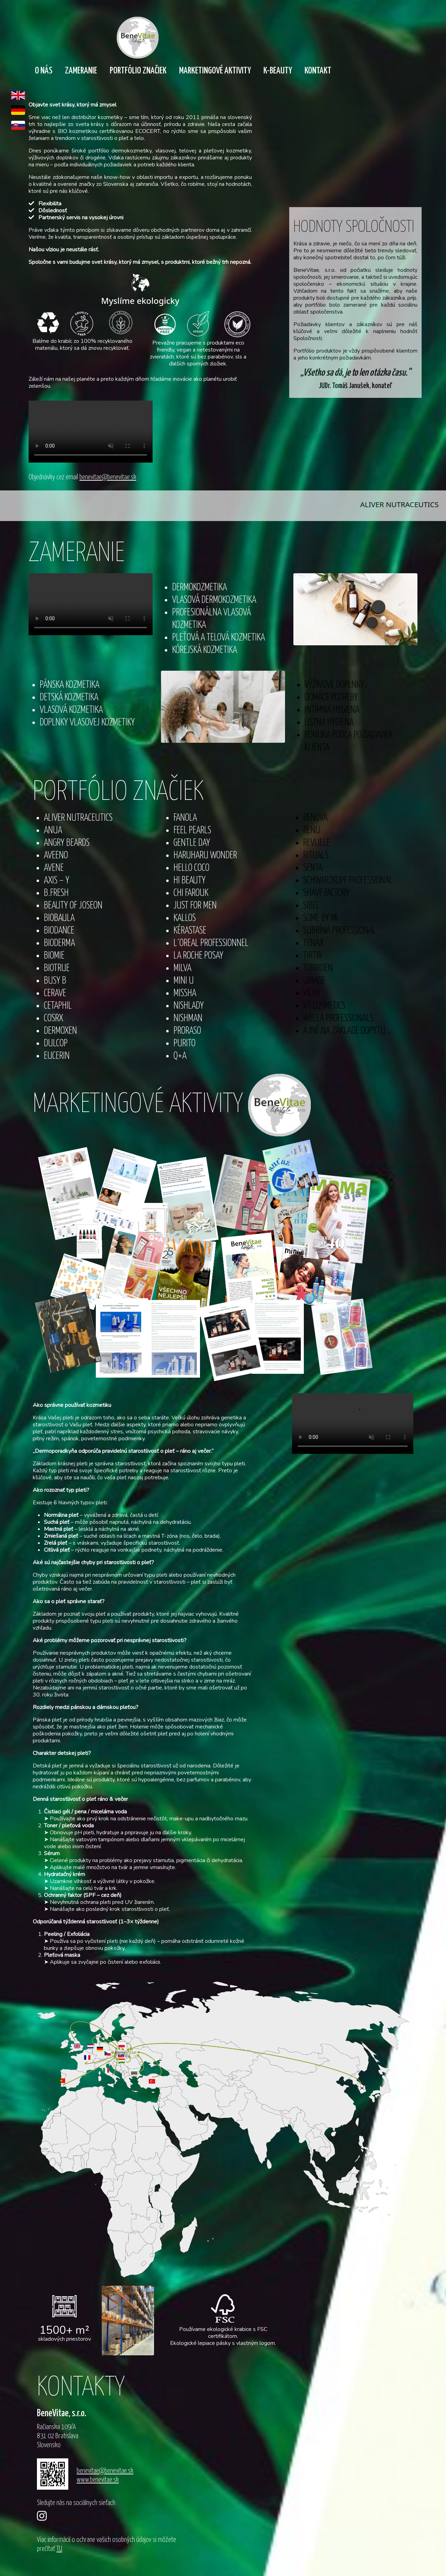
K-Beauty (277, 70)
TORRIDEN (318, 968)
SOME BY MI (320, 918)
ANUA (53, 830)
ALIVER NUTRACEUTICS (78, 818)
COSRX (53, 1018)
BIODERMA (59, 943)
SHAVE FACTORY (326, 893)
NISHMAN (188, 1018)
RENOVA (315, 818)
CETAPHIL (58, 1006)
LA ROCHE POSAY (198, 956)
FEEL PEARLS (192, 830)
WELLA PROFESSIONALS (338, 1018)
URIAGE (314, 981)
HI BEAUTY (190, 880)
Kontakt (318, 70)
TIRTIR (312, 956)
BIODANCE (59, 931)
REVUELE (316, 843)
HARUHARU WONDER (205, 855)
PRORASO (187, 1031)
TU (59, 2549)
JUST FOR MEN (195, 906)
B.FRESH (56, 893)
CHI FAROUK (191, 893)
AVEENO (56, 855)
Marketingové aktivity (215, 70)
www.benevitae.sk (98, 2480)
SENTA (312, 868)
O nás (43, 70)
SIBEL (311, 906)
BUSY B (55, 981)
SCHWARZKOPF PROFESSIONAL (348, 880)
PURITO (184, 1043)
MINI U (184, 981)
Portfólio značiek (138, 70)
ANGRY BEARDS (67, 843)
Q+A (180, 1056)
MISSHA (185, 993)
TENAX (313, 943)
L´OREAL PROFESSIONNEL (211, 943)
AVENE (54, 868)
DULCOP (56, 1043)
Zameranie (81, 70)
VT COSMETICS (324, 1006)
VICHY (312, 993)
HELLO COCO (191, 868)
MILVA (182, 968)
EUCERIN (57, 1056)
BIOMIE (54, 956)
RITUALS (316, 855)
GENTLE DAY (192, 843)
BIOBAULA (59, 918)
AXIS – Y (56, 880)
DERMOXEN (60, 1031)
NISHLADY (189, 1006)
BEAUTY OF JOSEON (73, 906)
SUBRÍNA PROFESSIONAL (339, 931)
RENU (311, 830)
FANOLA (185, 818)
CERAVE (55, 993)
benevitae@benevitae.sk (107, 477)
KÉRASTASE (190, 931)
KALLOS (185, 918)
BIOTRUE (57, 968)
